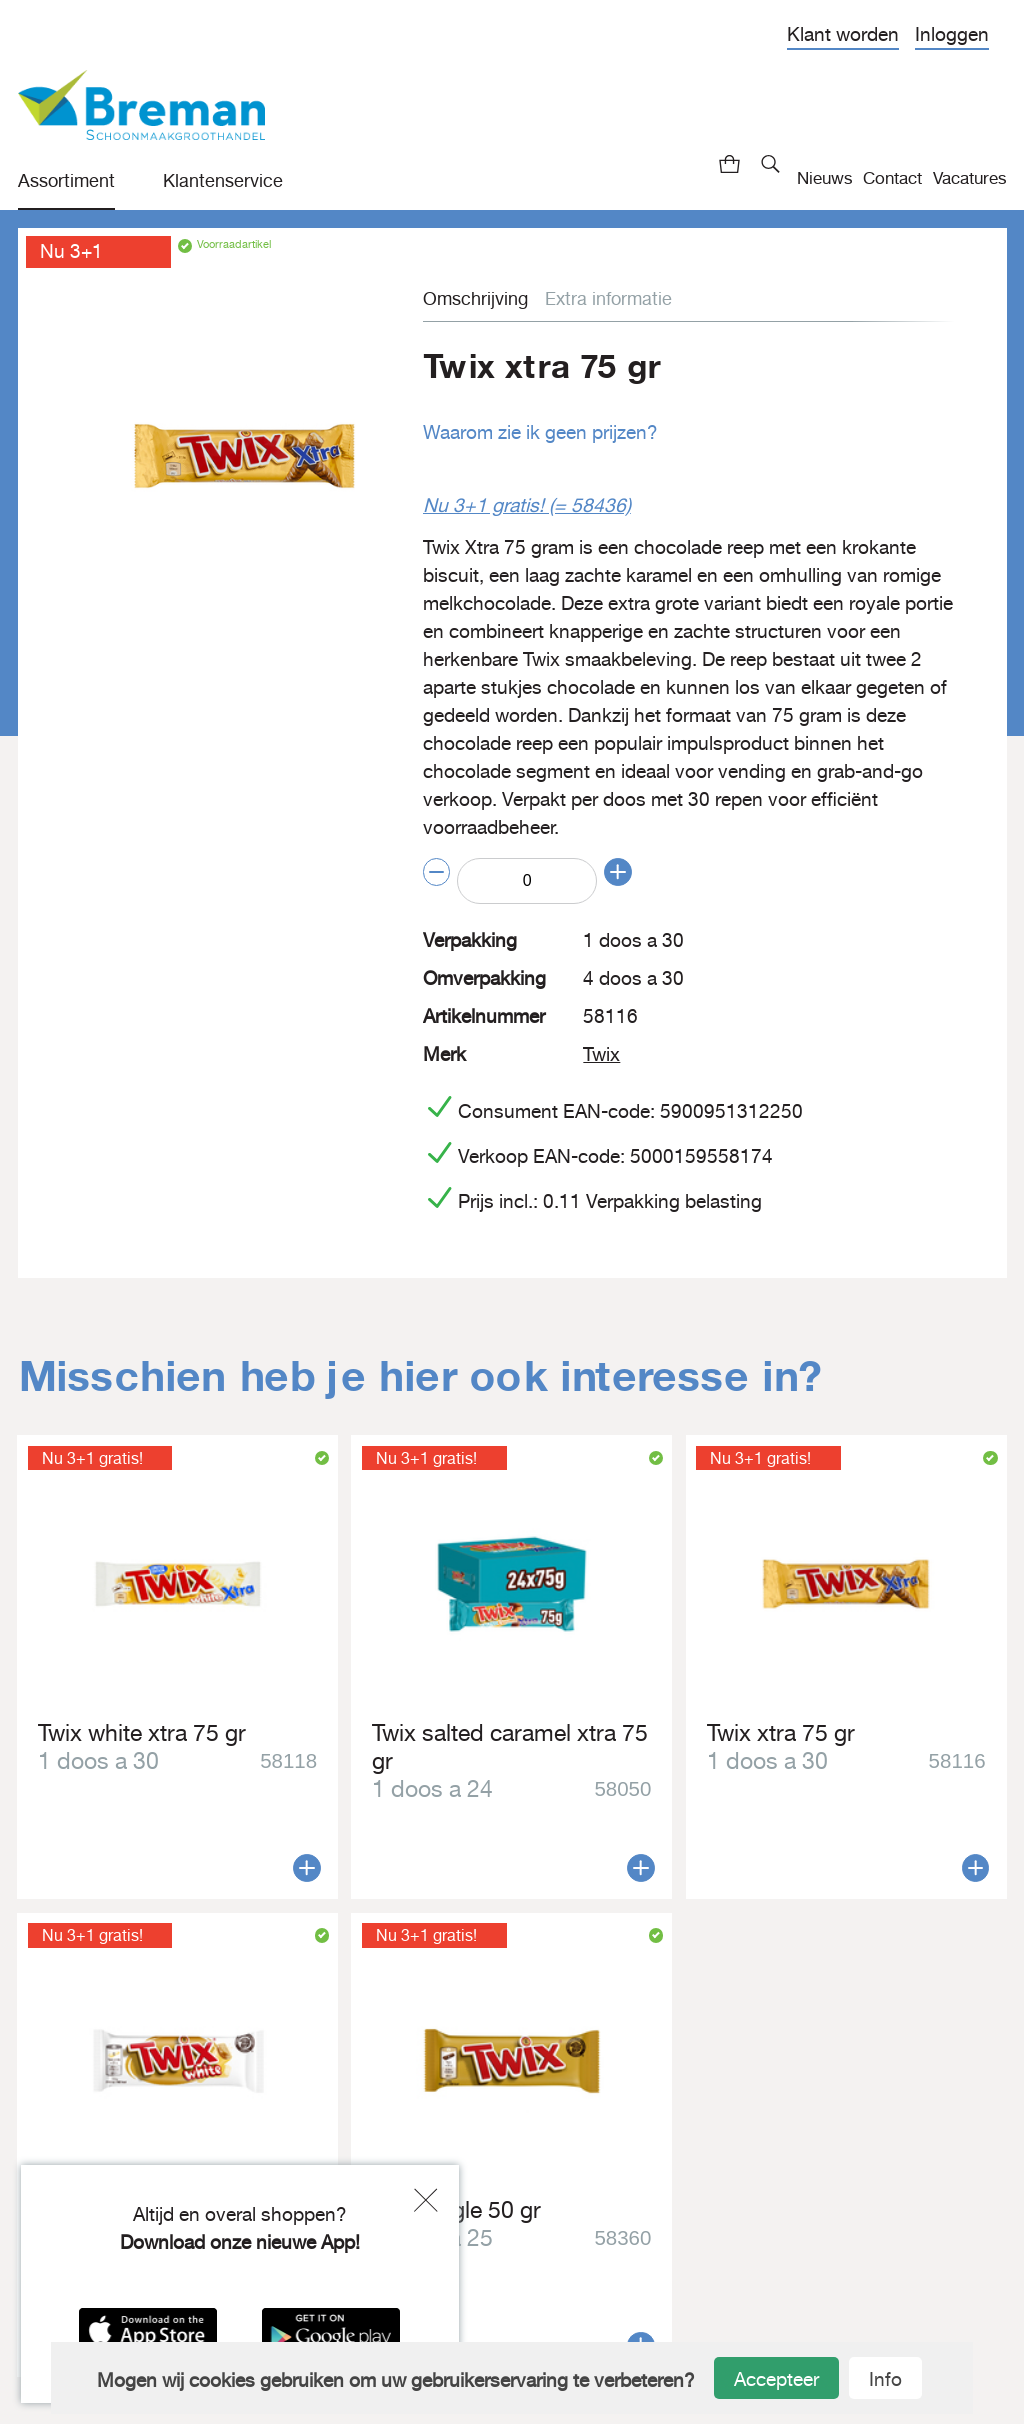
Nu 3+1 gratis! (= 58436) (521, 504)
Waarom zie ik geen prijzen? (536, 432)
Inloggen (952, 34)
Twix (600, 1049)
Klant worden (843, 34)
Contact (892, 177)
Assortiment (66, 180)
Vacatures (970, 177)
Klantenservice (223, 180)
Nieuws (825, 177)
